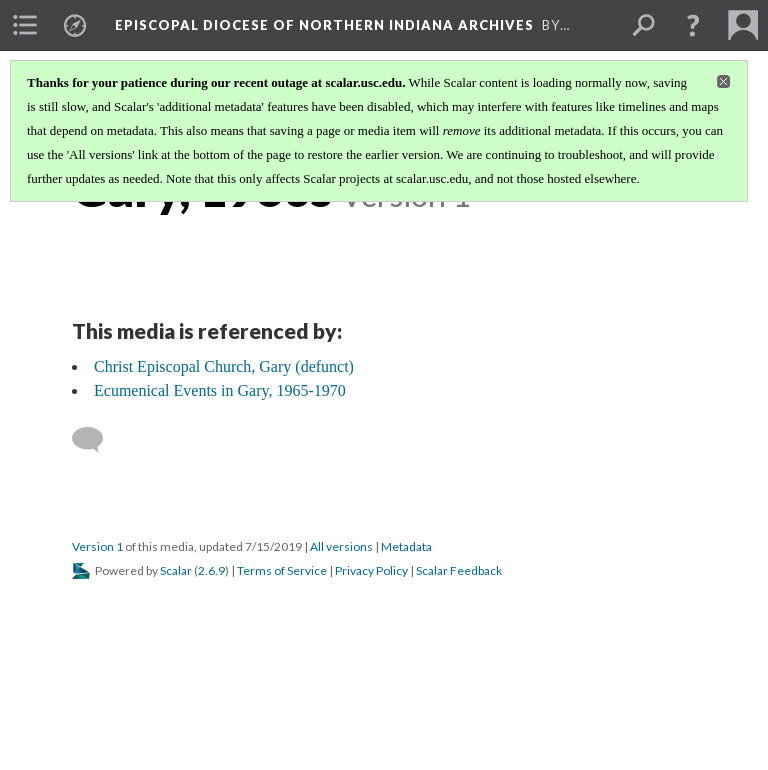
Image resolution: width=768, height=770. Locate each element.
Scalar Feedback (459, 570)
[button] (693, 25)
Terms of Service (282, 570)
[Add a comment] (96, 440)
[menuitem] (25, 25)
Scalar (176, 570)
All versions (341, 546)
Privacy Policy (371, 570)
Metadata (406, 546)
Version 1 (97, 546)
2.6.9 (211, 570)
